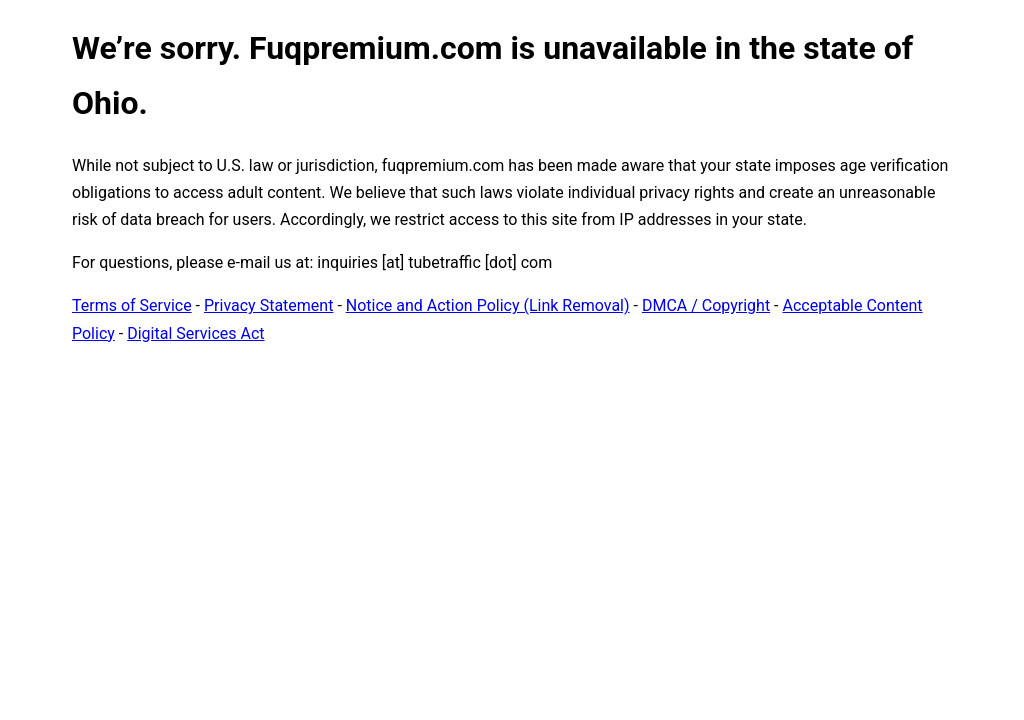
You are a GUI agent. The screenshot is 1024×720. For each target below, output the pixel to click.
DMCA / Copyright (706, 305)
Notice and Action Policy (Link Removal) (488, 305)
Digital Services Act (195, 333)
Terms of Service (132, 305)
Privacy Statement (268, 305)
